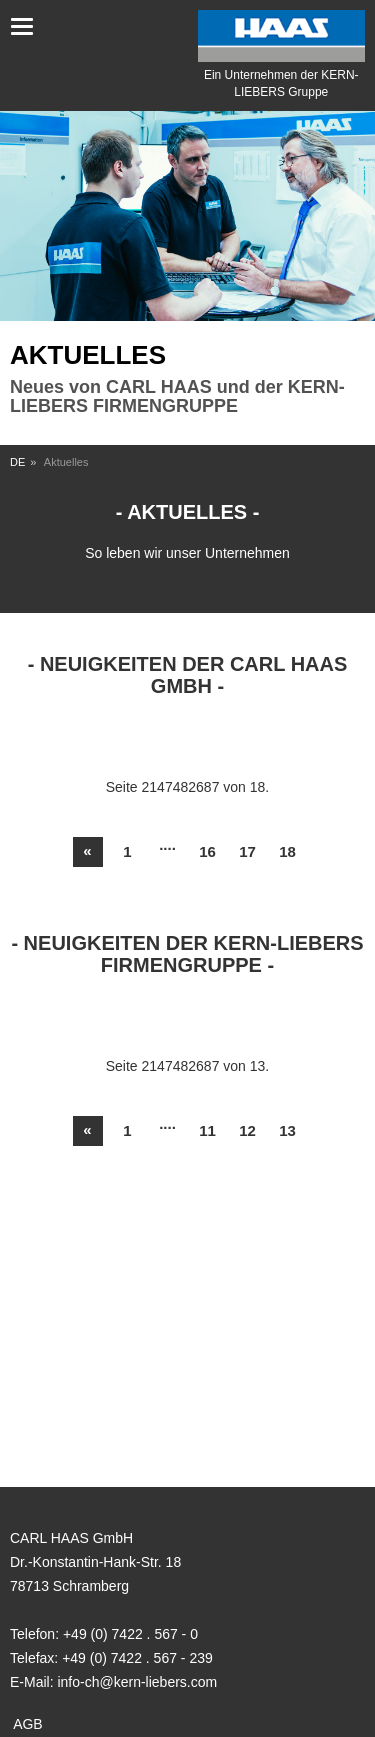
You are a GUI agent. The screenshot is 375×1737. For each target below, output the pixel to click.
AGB (28, 1724)
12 (247, 1130)
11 (207, 1130)
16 (207, 851)
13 (287, 1130)
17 (247, 851)
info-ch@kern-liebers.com (137, 1682)
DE (17, 462)
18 (287, 851)
